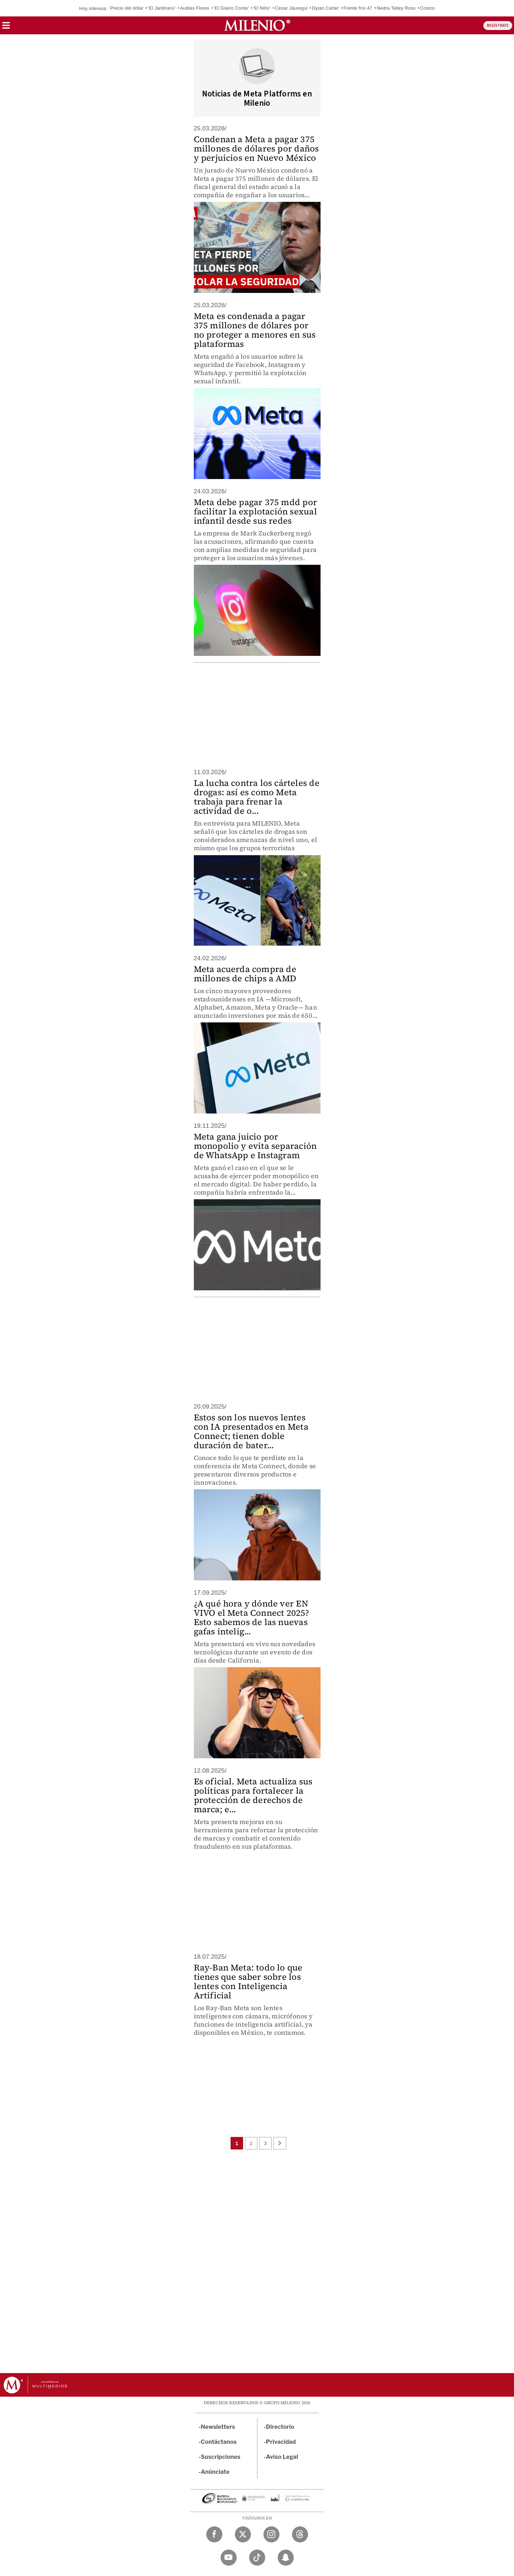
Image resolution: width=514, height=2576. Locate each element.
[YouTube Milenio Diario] (229, 2558)
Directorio (280, 2426)
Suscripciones (221, 2456)
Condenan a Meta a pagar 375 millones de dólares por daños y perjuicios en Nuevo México (256, 148)
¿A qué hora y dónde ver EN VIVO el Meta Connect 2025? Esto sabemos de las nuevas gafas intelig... (251, 1617)
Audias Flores (194, 8)
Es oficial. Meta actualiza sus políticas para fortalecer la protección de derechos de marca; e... (253, 1795)
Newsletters (218, 2426)
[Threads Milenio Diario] (300, 2534)
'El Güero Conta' (231, 8)
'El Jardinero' (161, 8)
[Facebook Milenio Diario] (214, 2534)
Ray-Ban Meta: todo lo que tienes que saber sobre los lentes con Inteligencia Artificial (248, 1981)
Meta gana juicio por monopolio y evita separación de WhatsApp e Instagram (255, 1146)
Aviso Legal (282, 2456)
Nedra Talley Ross (396, 8)
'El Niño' (262, 8)
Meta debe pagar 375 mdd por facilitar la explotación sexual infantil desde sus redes (255, 511)
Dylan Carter (325, 8)
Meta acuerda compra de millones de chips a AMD (245, 973)
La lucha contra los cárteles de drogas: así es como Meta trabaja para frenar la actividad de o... (256, 797)
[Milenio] (257, 25)
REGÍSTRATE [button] (498, 25)
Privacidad (281, 2441)
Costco (427, 8)
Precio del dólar (126, 8)
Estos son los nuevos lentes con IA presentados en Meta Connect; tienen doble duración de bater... (251, 1431)
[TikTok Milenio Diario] (257, 2558)
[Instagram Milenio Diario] (271, 2534)
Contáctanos (219, 2441)
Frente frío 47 (357, 8)
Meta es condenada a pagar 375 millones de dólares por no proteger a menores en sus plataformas (255, 330)
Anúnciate (215, 2471)
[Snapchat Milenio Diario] (286, 2558)
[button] (6, 28)
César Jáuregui (291, 8)
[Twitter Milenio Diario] (243, 2534)
